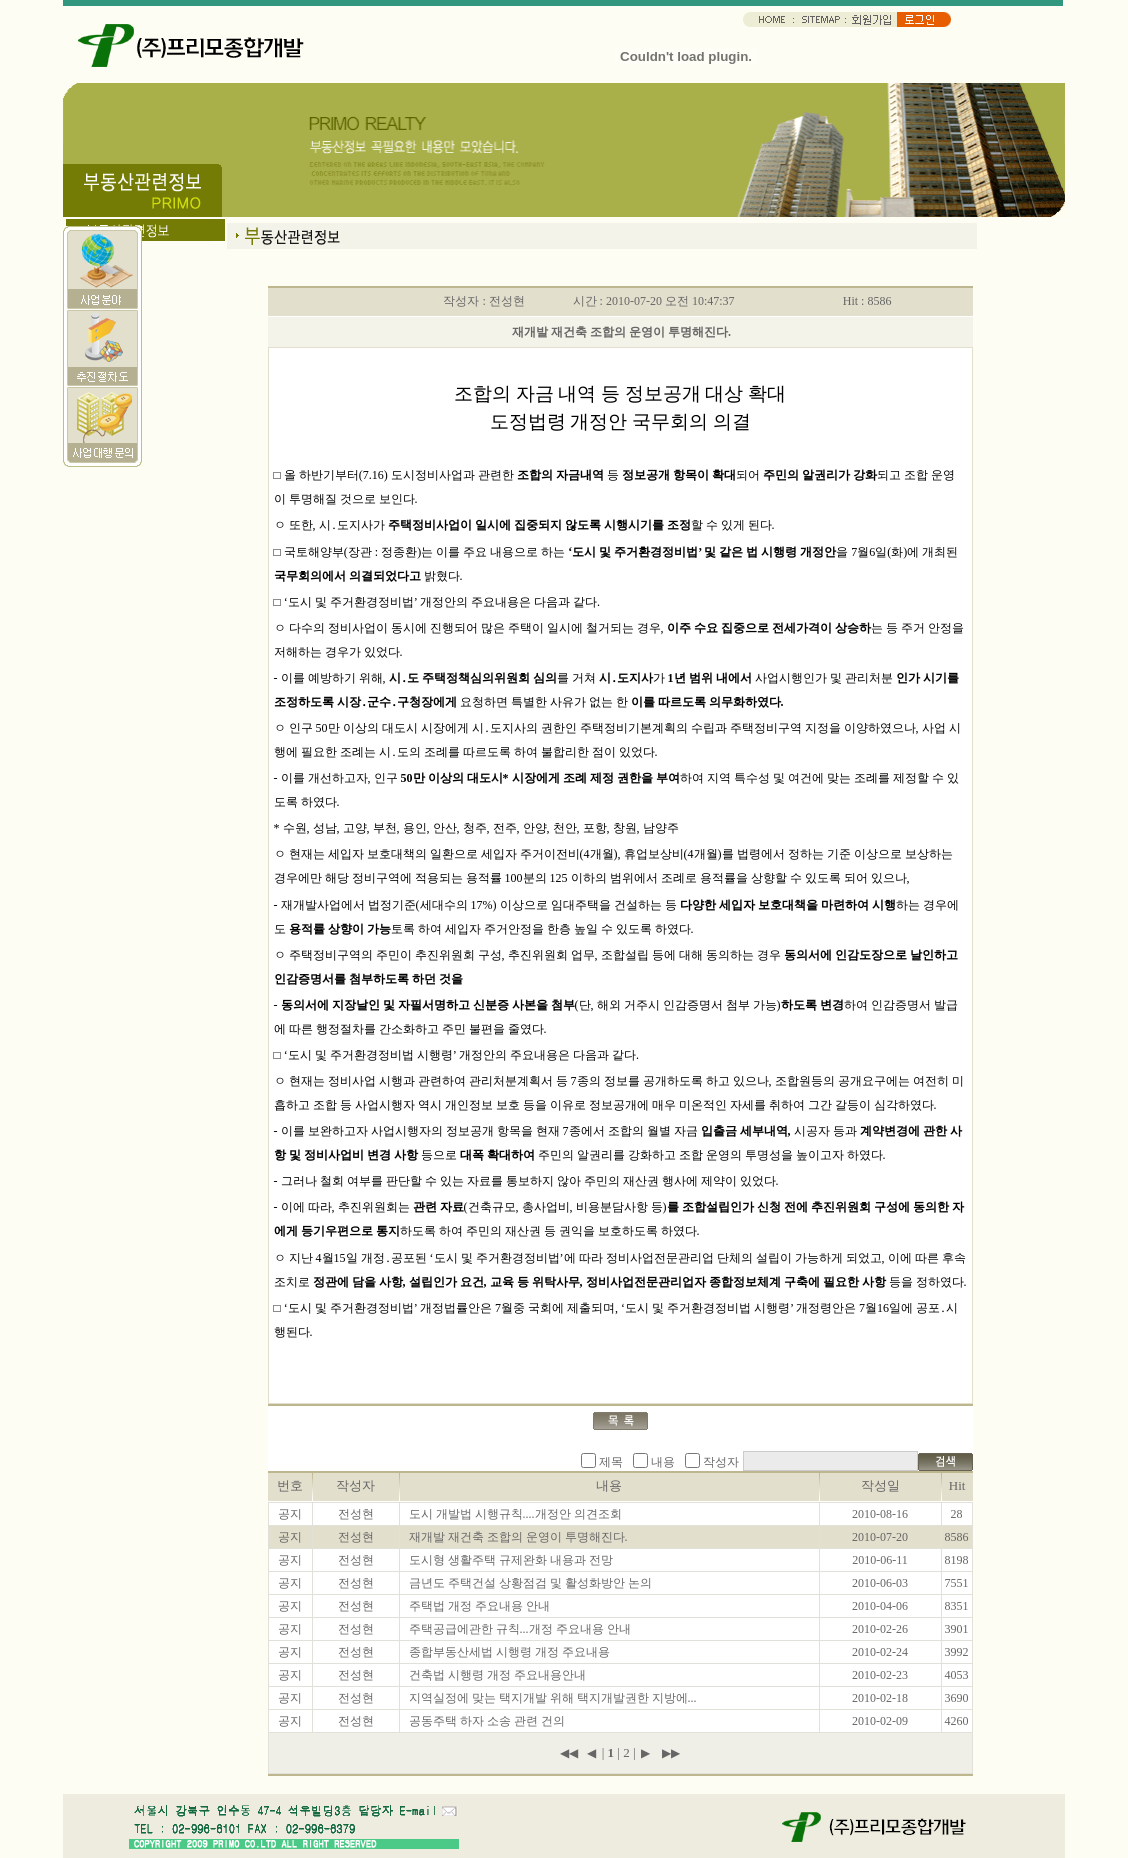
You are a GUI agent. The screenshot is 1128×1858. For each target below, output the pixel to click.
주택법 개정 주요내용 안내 (479, 1606)
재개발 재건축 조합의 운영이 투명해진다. (518, 1537)
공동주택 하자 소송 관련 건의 (487, 1721)
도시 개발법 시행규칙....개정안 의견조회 (515, 1514)
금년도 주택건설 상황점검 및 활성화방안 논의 (530, 1583)
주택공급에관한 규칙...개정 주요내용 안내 (520, 1629)
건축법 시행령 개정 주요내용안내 (497, 1675)
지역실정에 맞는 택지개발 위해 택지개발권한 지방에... (553, 1698)
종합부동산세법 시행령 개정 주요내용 (509, 1652)
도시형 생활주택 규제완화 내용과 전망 (511, 1560)
